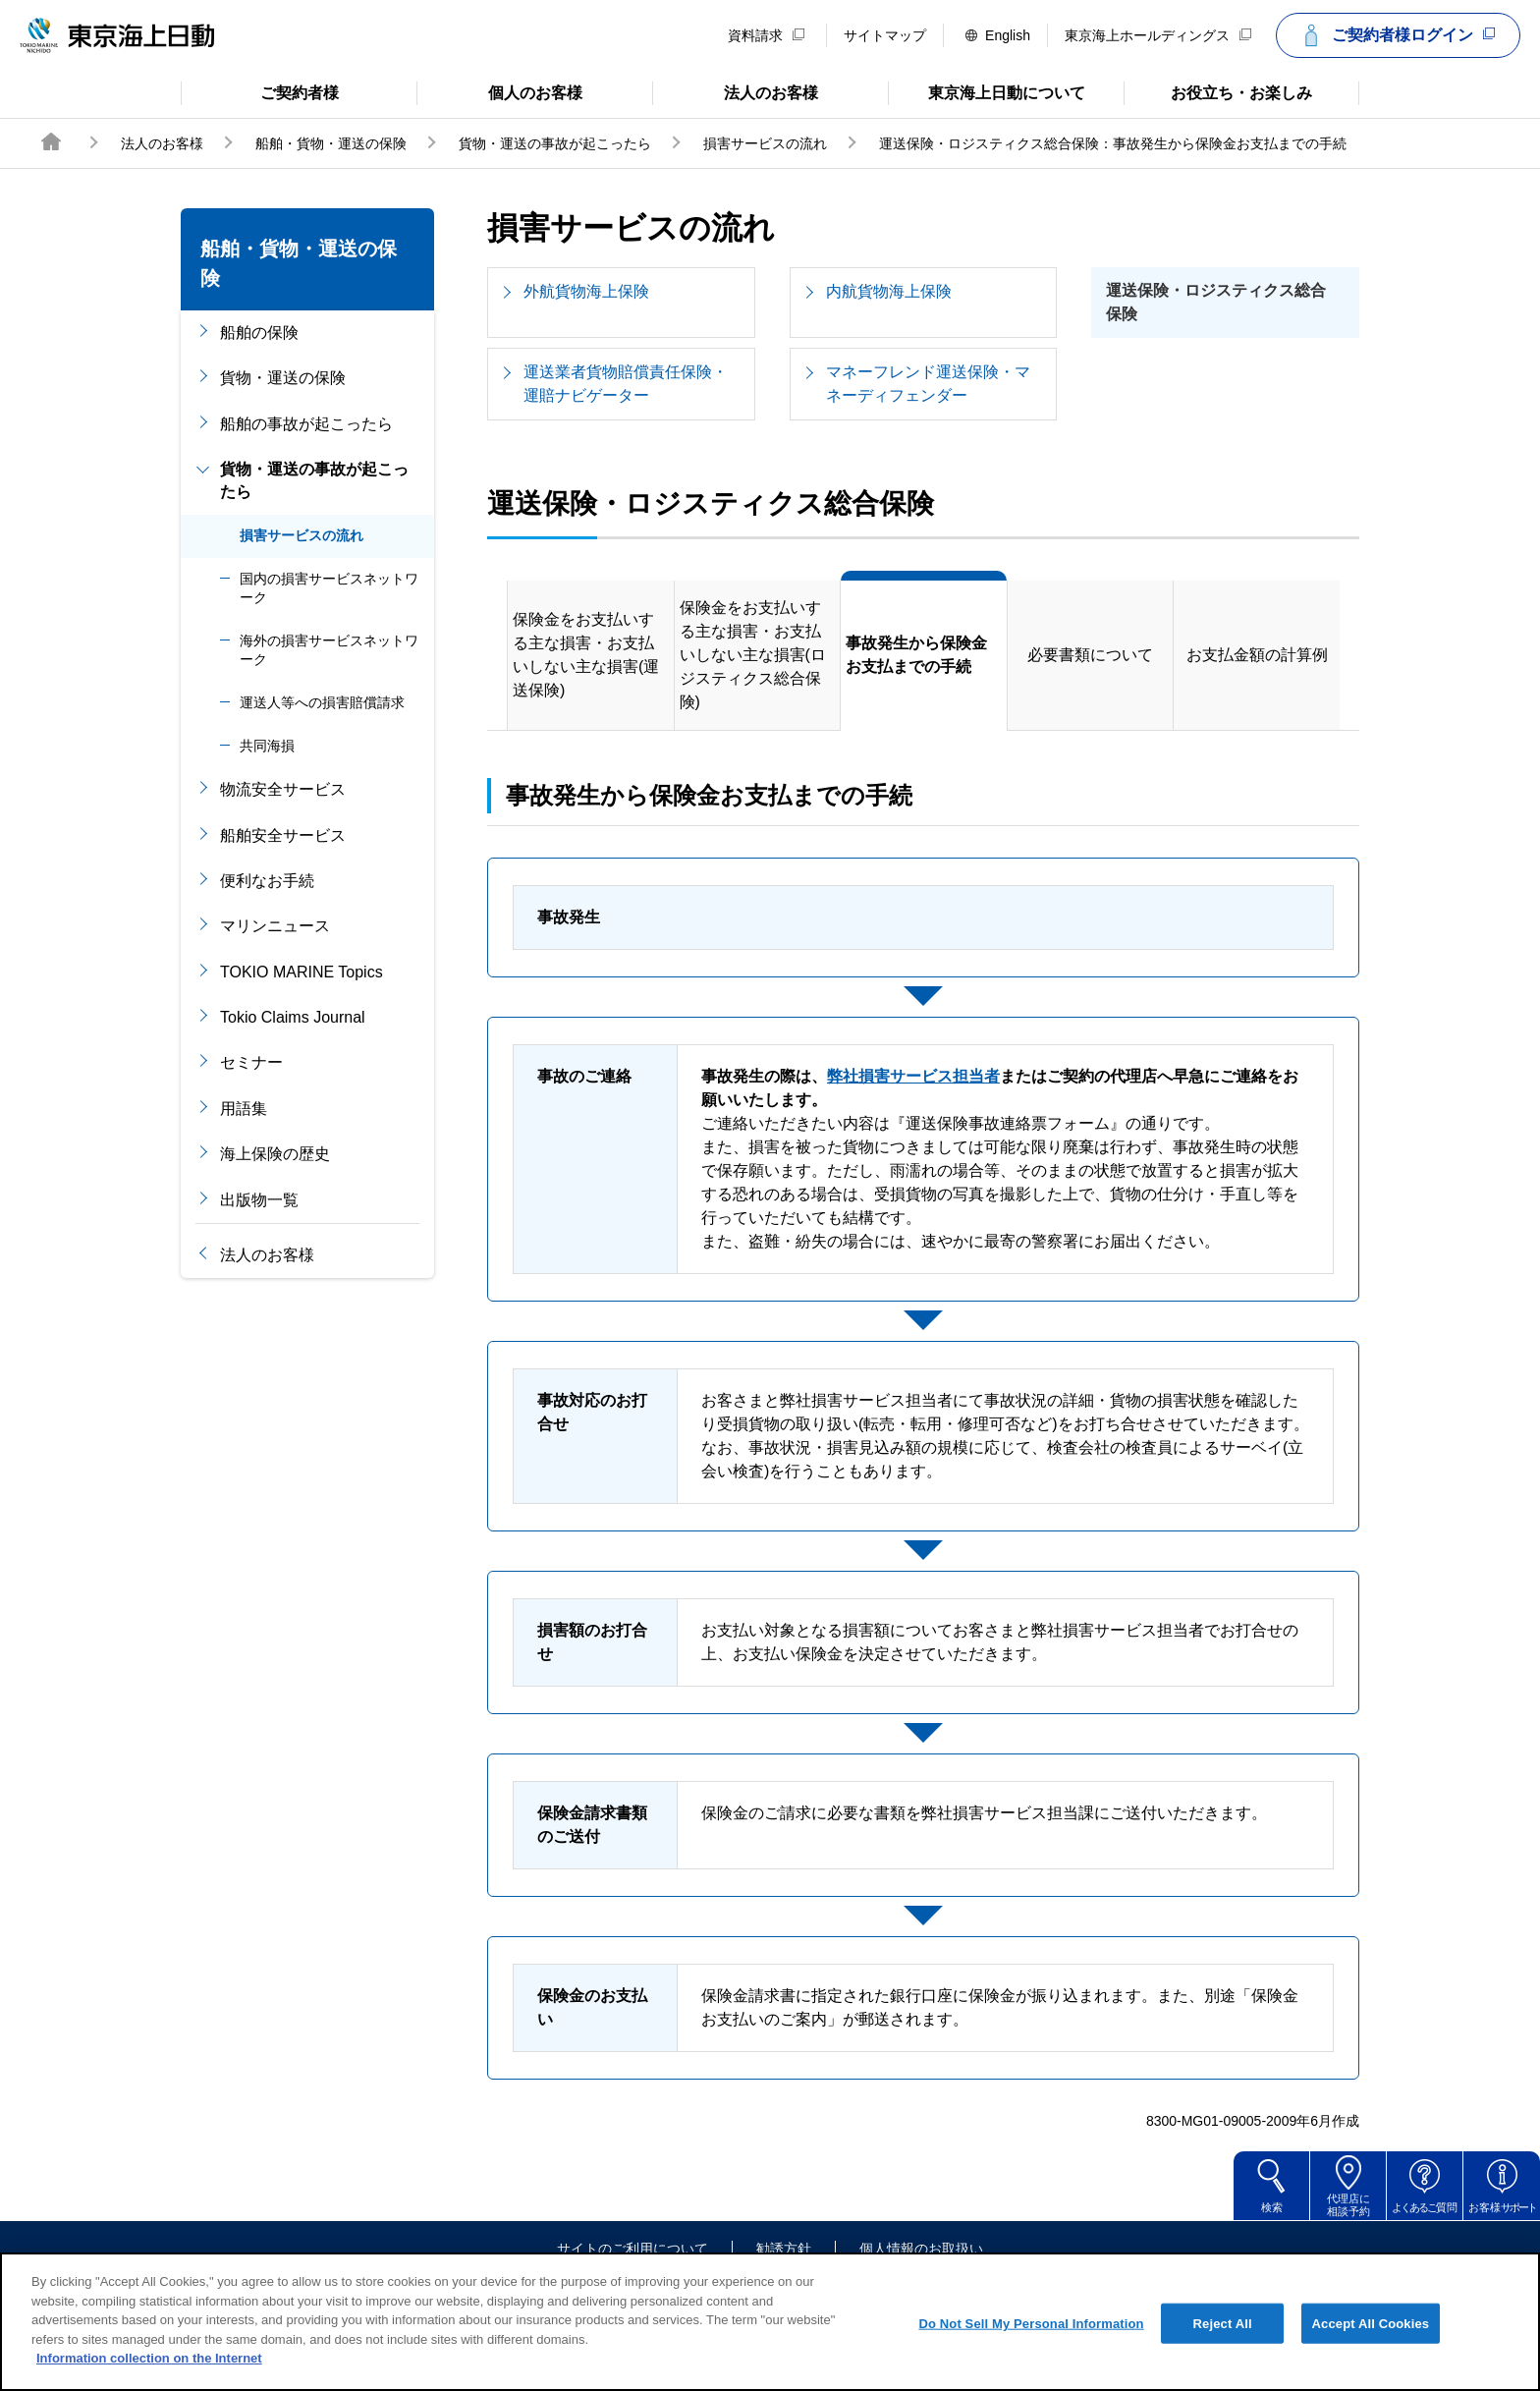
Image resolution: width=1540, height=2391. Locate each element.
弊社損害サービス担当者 (913, 1076)
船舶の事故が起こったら (306, 424)
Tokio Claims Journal (292, 1017)
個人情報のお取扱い (921, 2248)
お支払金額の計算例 (1257, 654)
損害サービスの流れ (765, 143)
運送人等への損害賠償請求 (322, 702)
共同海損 (267, 745)
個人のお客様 (499, 91)
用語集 (243, 1108)
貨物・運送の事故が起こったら (555, 143)
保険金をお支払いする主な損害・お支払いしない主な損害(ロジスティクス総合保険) (753, 654)
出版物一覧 (259, 1200)
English (997, 35)
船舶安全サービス (283, 835)
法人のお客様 (735, 91)
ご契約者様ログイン (1395, 35)
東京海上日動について (986, 91)
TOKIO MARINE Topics (301, 972)
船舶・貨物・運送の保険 (331, 143)
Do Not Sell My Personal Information (1030, 2354)
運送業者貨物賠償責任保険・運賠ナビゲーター (625, 383)
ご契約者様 (260, 91)
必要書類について (1090, 654)
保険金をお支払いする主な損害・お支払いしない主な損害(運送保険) (586, 654)
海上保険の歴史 (275, 1153)
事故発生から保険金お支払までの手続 (916, 655)
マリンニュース (275, 925)
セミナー (251, 1062)
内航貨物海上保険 (889, 291)
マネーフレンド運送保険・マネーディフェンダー (928, 383)
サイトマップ (885, 35)
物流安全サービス (283, 789)
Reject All (1222, 2354)
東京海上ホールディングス (1158, 35)
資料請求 (766, 35)
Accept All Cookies (1371, 2354)
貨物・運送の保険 (283, 377)
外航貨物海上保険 (586, 291)
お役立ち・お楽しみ (1218, 91)
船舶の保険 (259, 332)
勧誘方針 (783, 2248)
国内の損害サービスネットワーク (329, 588)
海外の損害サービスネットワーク (329, 650)
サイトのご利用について (632, 2248)
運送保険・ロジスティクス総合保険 (1216, 302)
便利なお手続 (267, 880)
